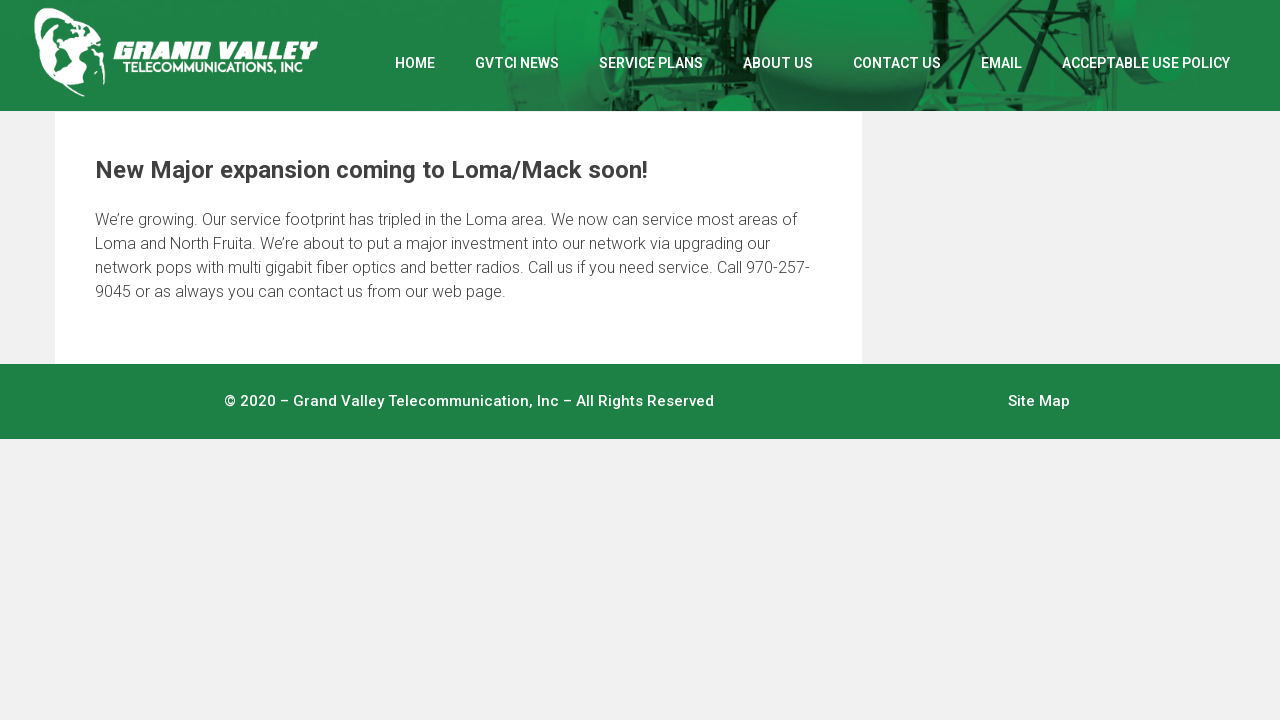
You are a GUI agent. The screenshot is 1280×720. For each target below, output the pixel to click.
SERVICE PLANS (651, 63)
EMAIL (1001, 63)
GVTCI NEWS (517, 63)
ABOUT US (778, 63)
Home (415, 63)
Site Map (1039, 401)
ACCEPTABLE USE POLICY (1146, 63)
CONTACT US (897, 63)
